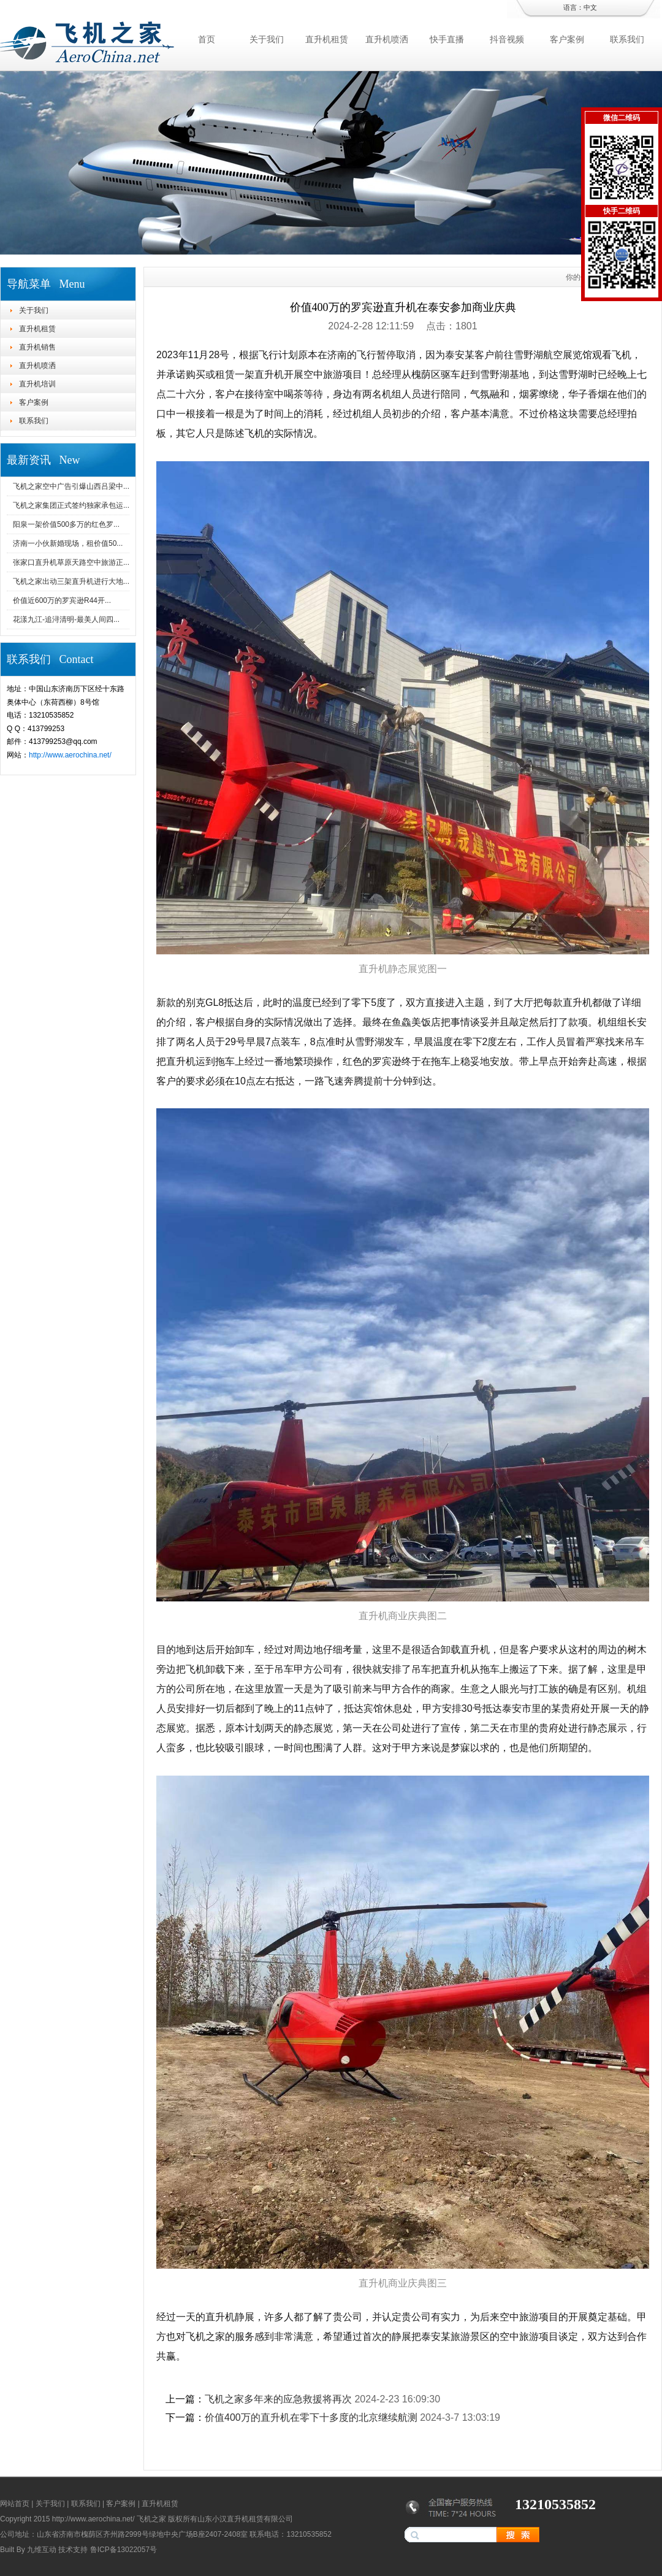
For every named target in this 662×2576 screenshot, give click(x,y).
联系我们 (627, 39)
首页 (206, 39)
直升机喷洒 (386, 39)
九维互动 (41, 2549)
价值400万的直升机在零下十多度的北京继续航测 (311, 2417)
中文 (590, 7)
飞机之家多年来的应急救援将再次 (278, 2399)
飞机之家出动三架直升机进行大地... (71, 581)
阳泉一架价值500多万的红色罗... (66, 524)
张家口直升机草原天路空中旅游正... (71, 562)
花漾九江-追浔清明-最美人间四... (66, 619)
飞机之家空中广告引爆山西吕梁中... (71, 486)
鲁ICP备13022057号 (123, 2549)
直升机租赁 (326, 39)
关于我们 (266, 39)
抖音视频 (507, 39)
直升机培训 (37, 384)
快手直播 (447, 39)
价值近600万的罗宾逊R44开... (62, 600)
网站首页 (14, 2503)
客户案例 (567, 39)
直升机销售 (37, 347)
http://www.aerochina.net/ (70, 755)
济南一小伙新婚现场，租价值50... (68, 543)
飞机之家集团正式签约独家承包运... (71, 505)
